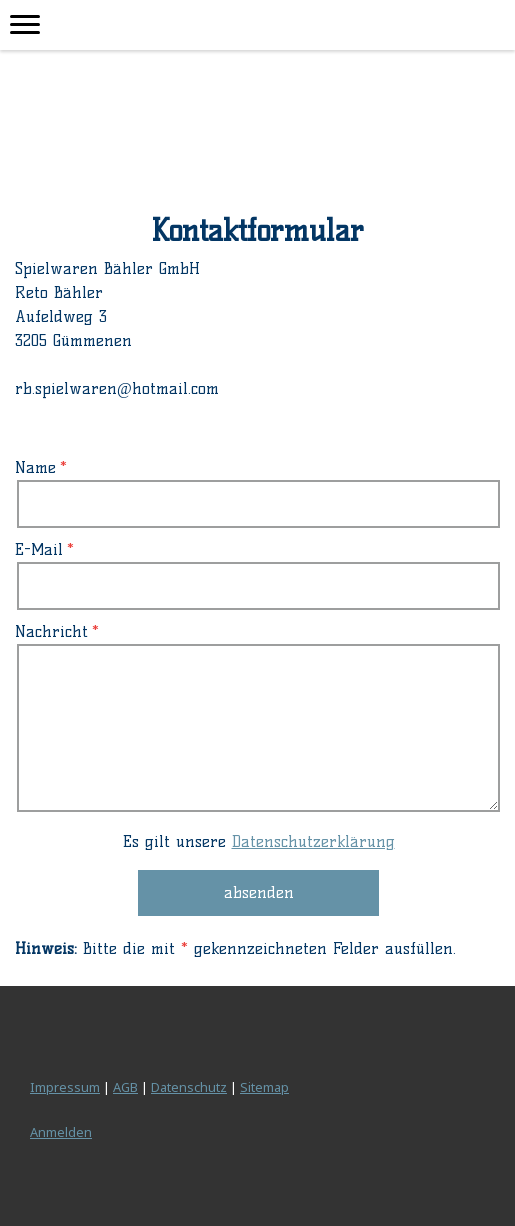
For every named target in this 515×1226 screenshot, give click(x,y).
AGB (125, 1087)
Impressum (65, 1087)
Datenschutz (189, 1087)
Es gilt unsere (259, 841)
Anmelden (61, 1132)
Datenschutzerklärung (313, 841)
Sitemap (264, 1087)
